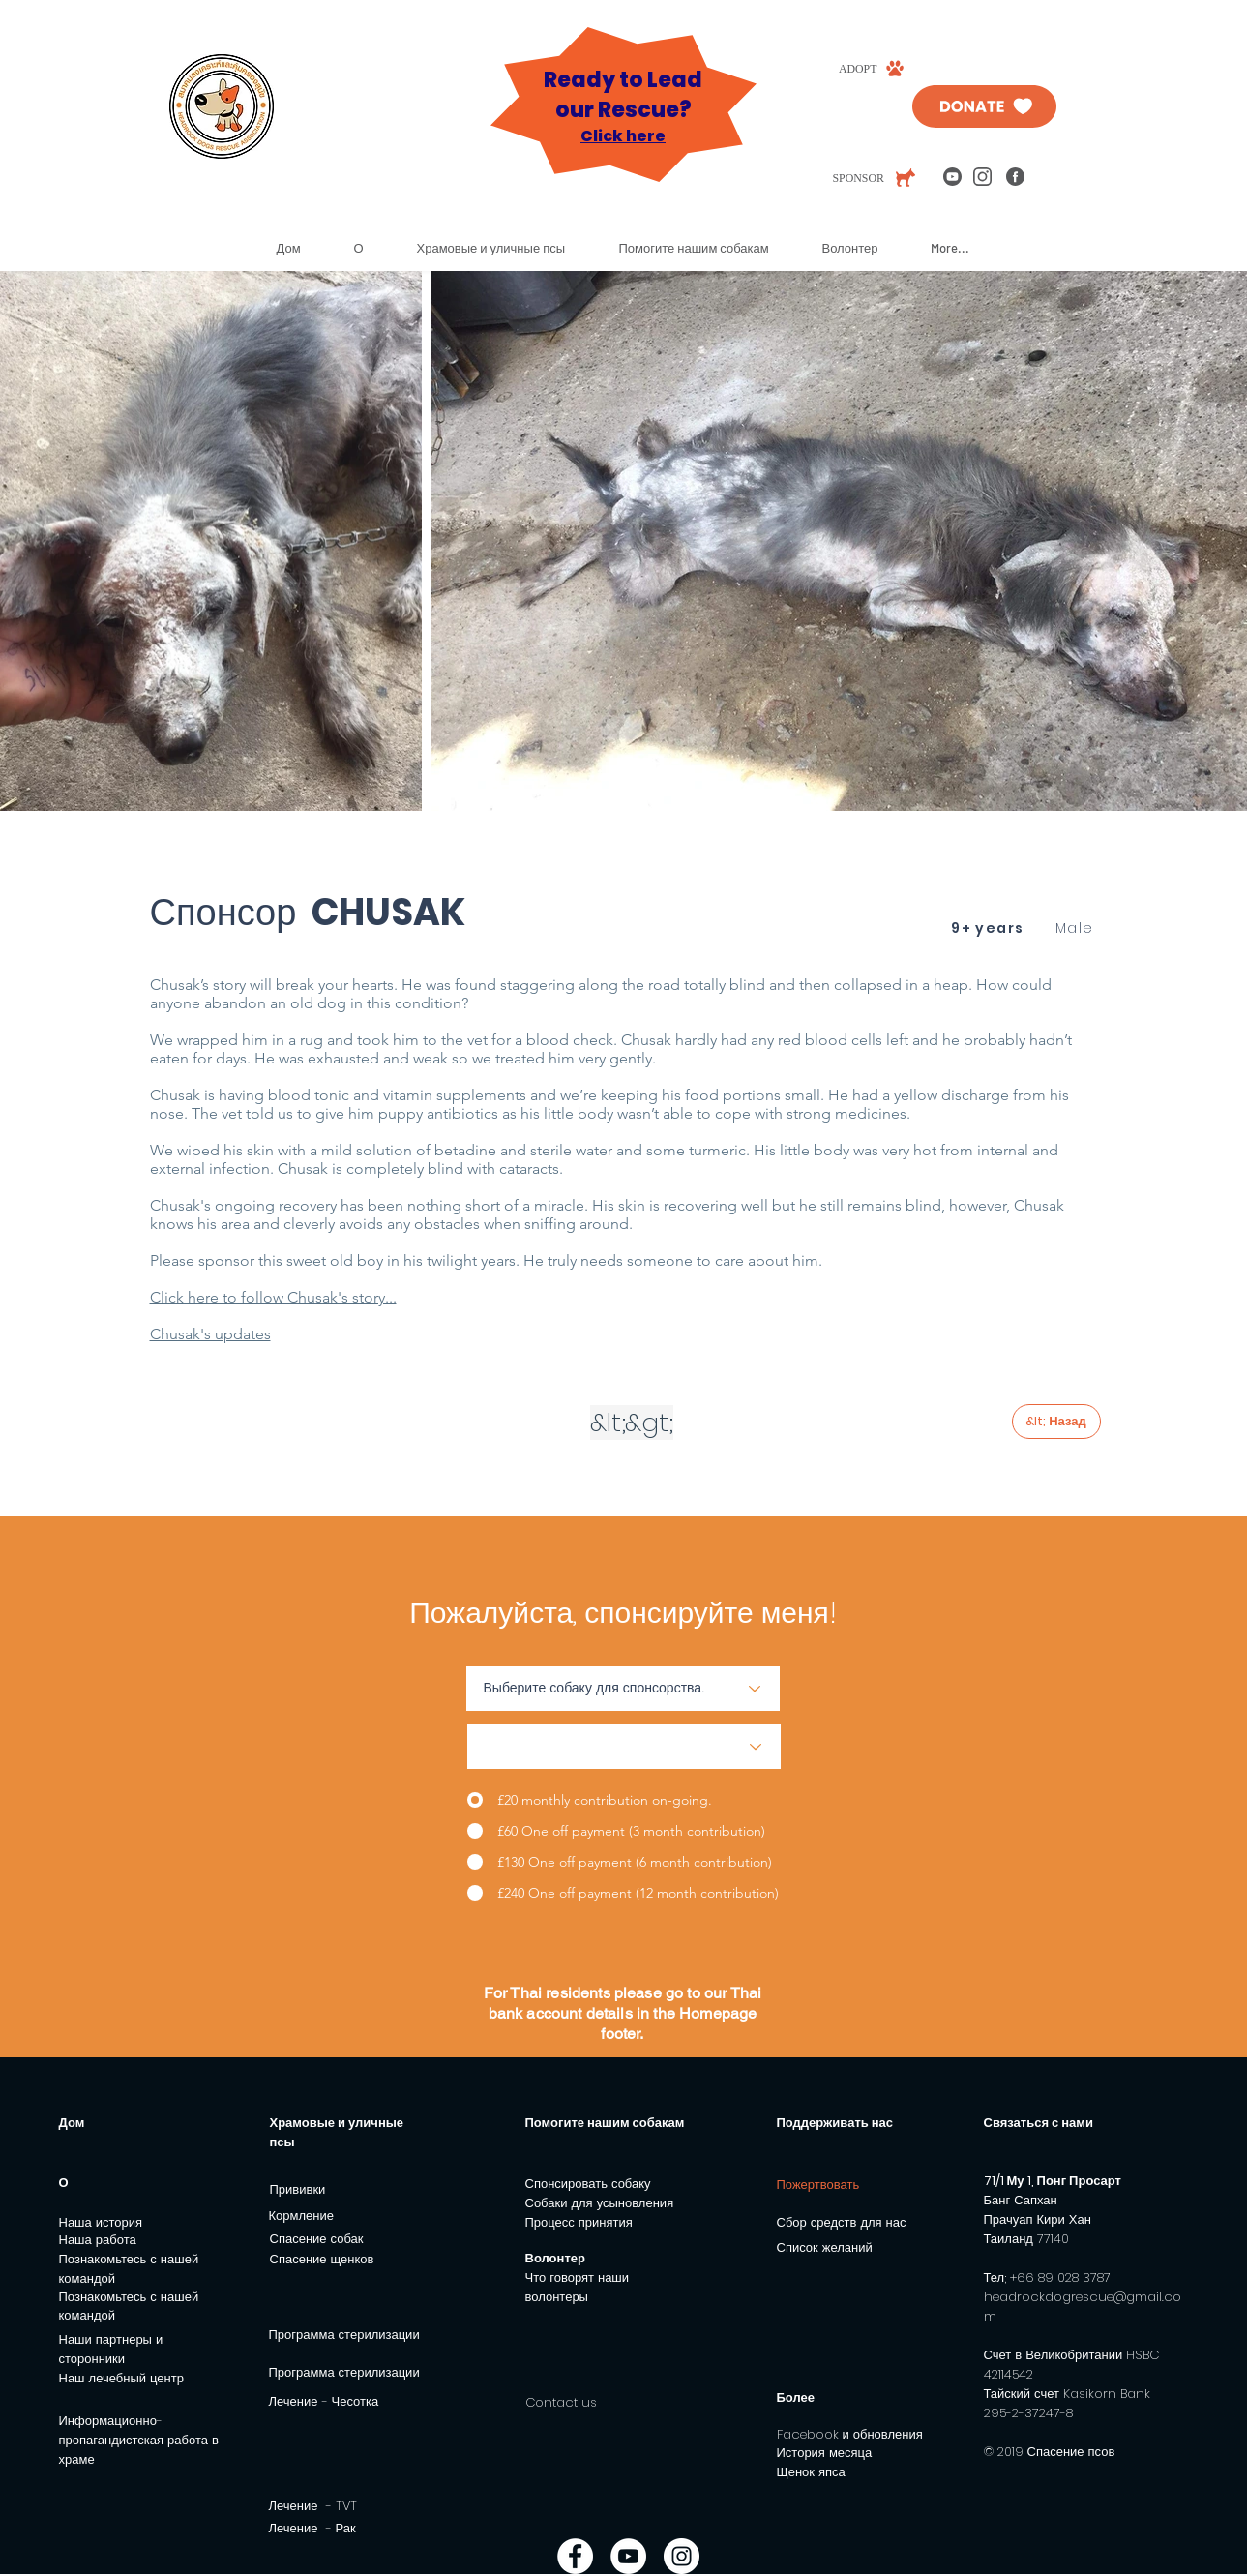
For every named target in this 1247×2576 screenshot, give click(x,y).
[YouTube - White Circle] (628, 2556)
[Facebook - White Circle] (575, 2556)
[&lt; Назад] (1056, 1421)
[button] (370, 248)
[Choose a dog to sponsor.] (623, 1688)
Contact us (561, 2402)
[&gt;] (649, 1422)
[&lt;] (608, 1422)
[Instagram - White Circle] (681, 2556)
